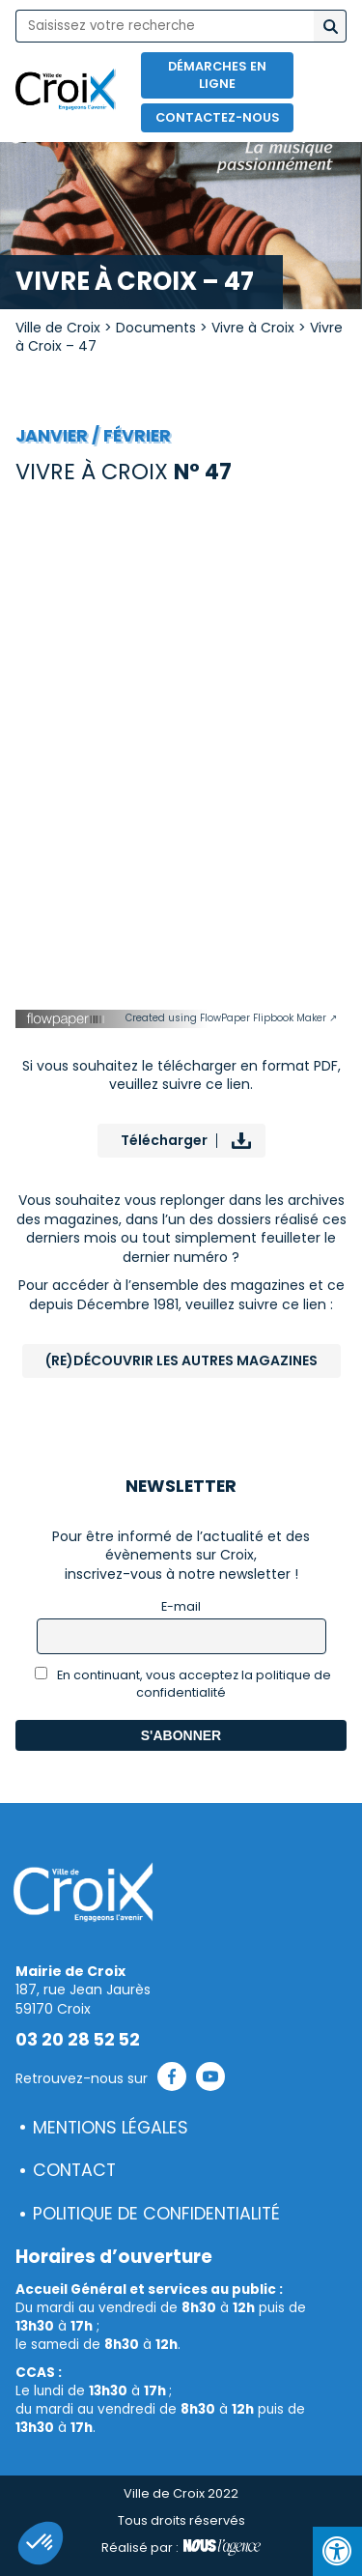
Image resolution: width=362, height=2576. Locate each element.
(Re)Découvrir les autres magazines (181, 1360)
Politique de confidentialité (156, 2213)
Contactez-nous (217, 117)
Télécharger (164, 1140)
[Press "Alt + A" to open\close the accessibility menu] (337, 2551)
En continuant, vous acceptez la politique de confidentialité (183, 1684)
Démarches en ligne (217, 75)
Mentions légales (110, 2127)
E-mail (181, 1606)
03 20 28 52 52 (77, 2039)
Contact (74, 2170)
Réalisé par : (181, 2548)
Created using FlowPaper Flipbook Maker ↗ (231, 1018)
